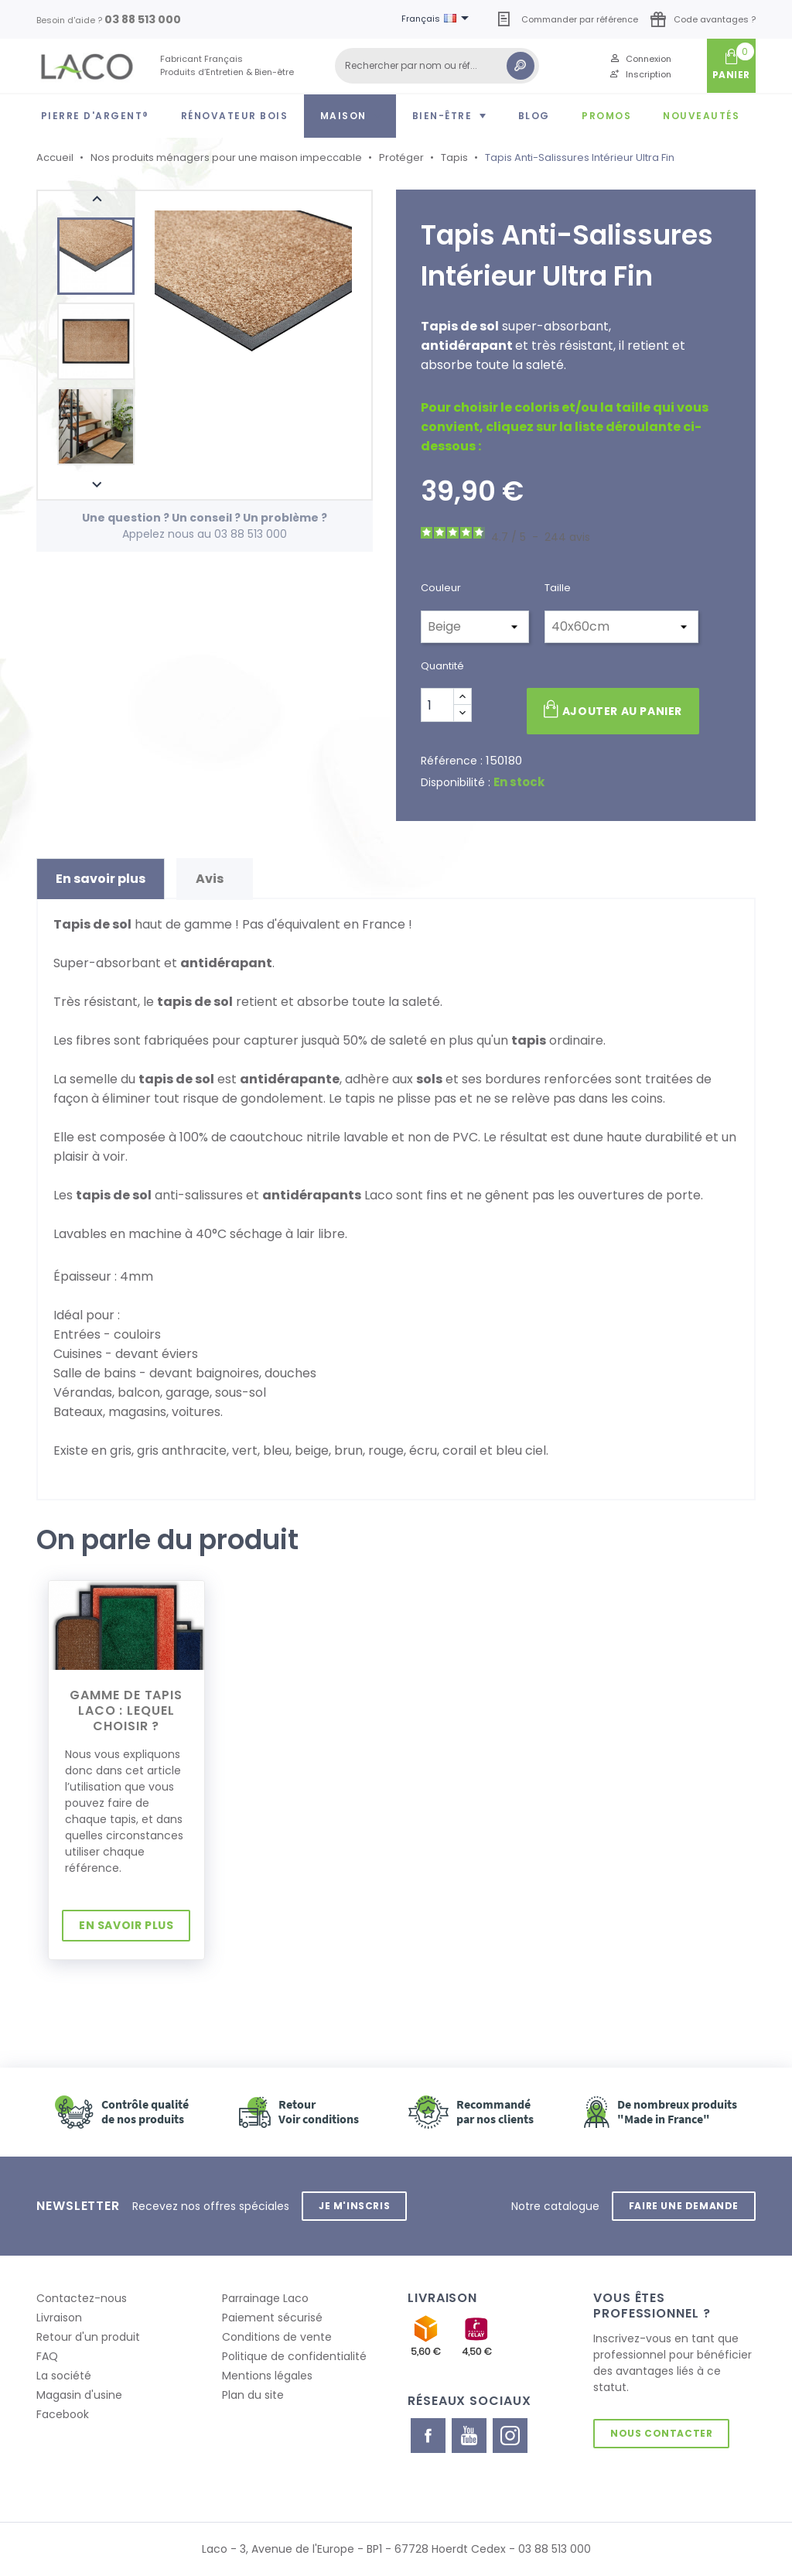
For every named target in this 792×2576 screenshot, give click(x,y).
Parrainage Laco (265, 2298)
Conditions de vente (277, 2337)
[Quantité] (437, 705)
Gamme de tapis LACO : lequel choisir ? (126, 1710)
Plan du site (253, 2395)
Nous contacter (661, 2433)
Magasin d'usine (79, 2395)
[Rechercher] (437, 66)
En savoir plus (126, 1925)
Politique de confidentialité (294, 2356)
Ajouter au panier (613, 709)
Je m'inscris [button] (354, 2205)
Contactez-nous (81, 2298)
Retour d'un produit (88, 2337)
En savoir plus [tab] (100, 879)
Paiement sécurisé (272, 2317)
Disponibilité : (455, 782)
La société (63, 2375)
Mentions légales (267, 2375)
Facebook (62, 2414)
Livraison (59, 2317)
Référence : (452, 760)
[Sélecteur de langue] (438, 19)
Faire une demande (684, 2205)
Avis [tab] (215, 879)
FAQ (47, 2356)
